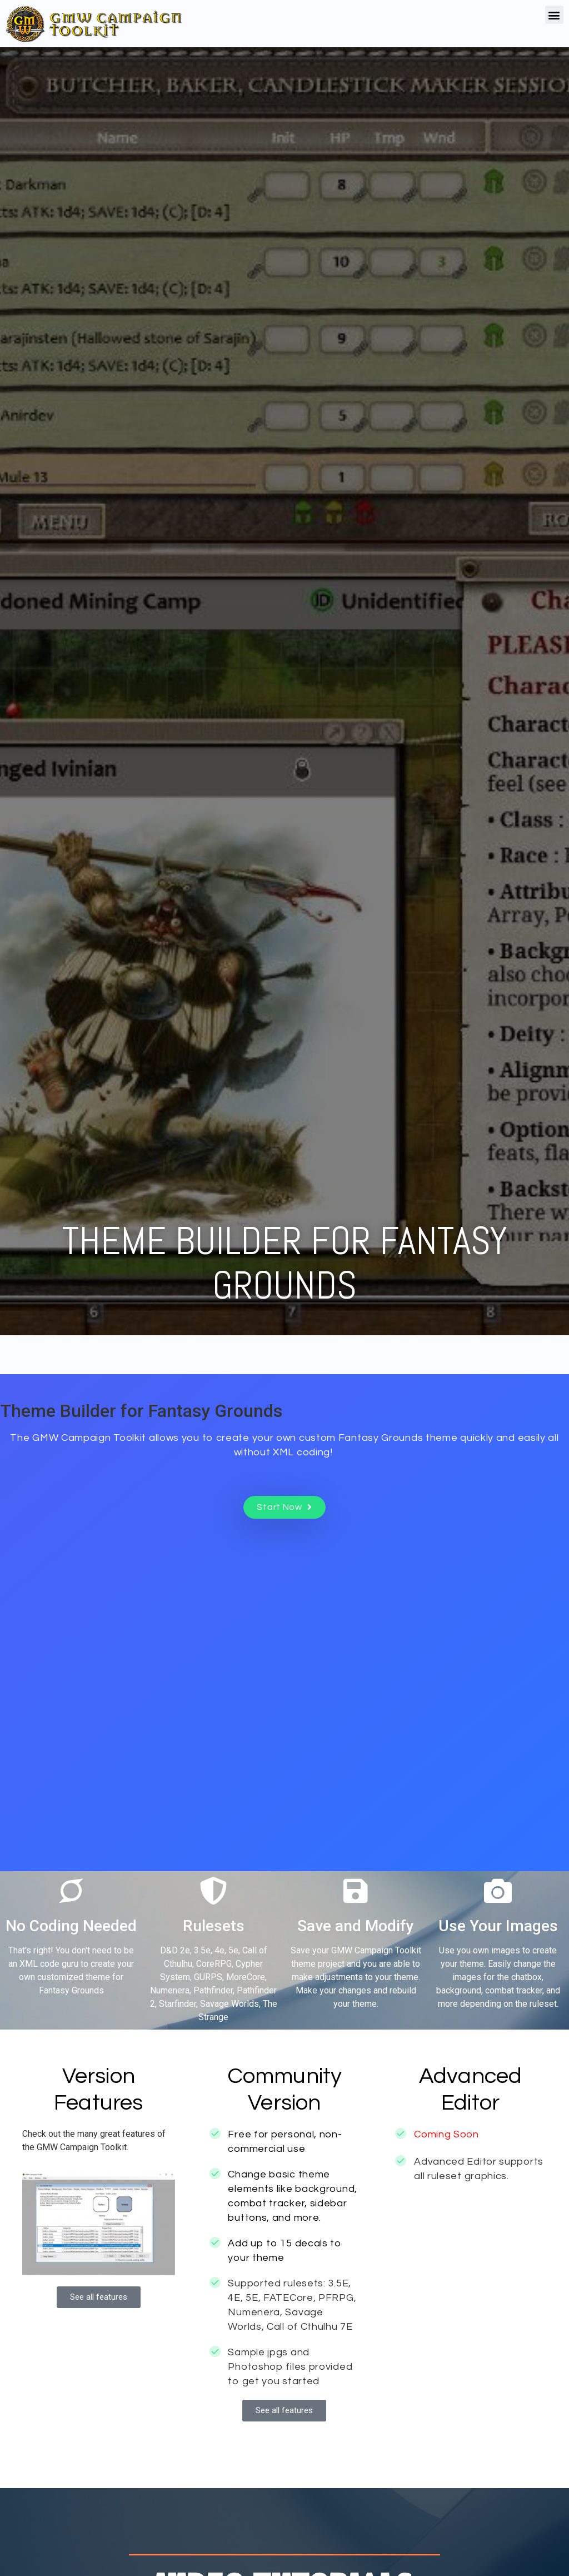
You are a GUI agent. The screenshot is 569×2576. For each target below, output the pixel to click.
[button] (554, 15)
